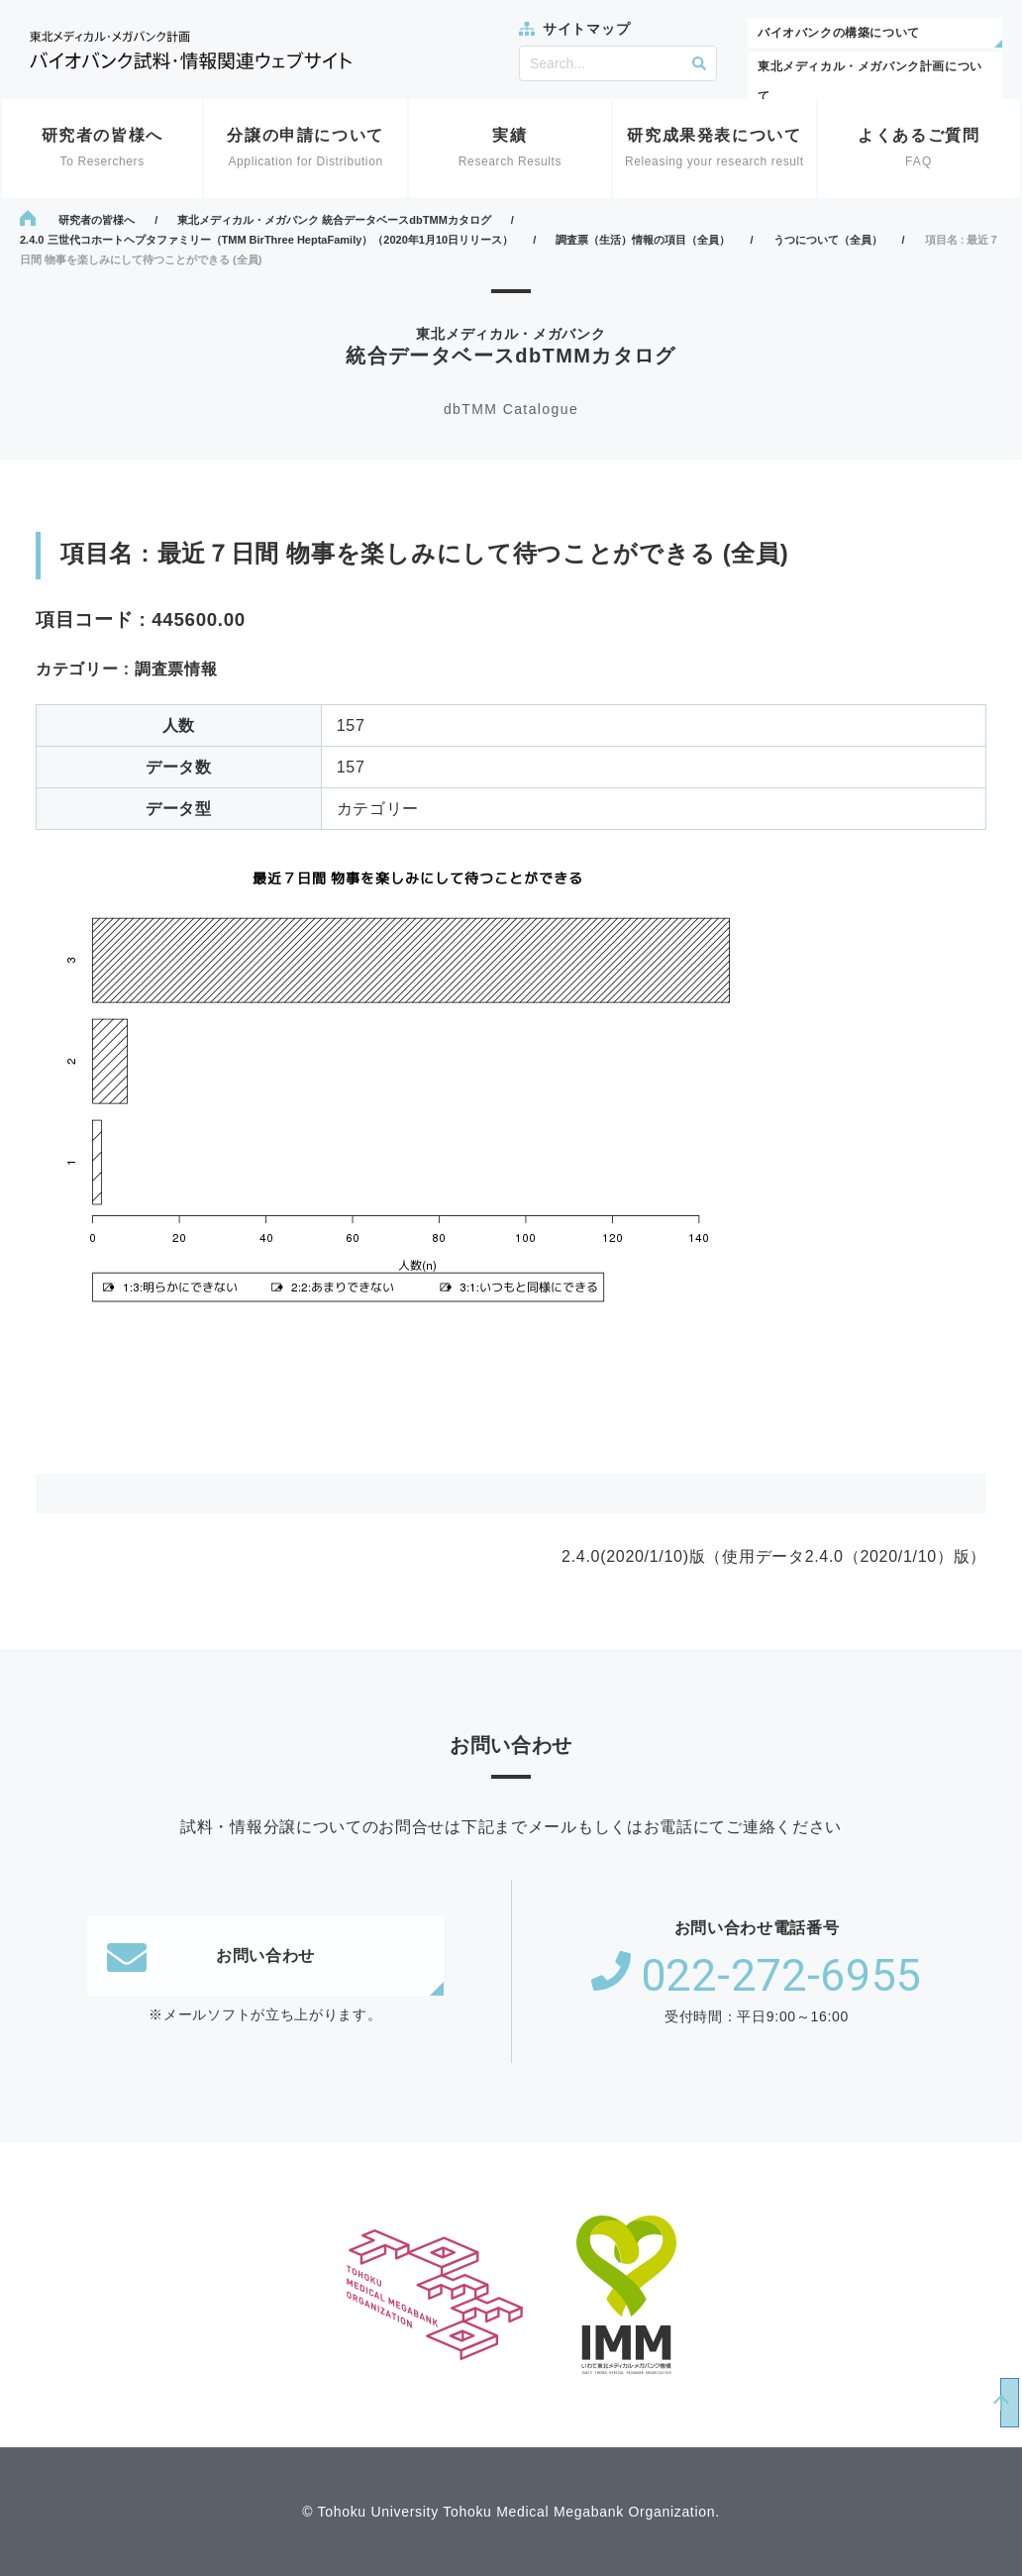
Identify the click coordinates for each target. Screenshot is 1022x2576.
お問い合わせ (211, 1956)
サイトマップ (586, 29)
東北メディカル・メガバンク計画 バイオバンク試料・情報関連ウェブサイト (191, 50)
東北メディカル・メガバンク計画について (870, 81)
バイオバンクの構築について (839, 33)
